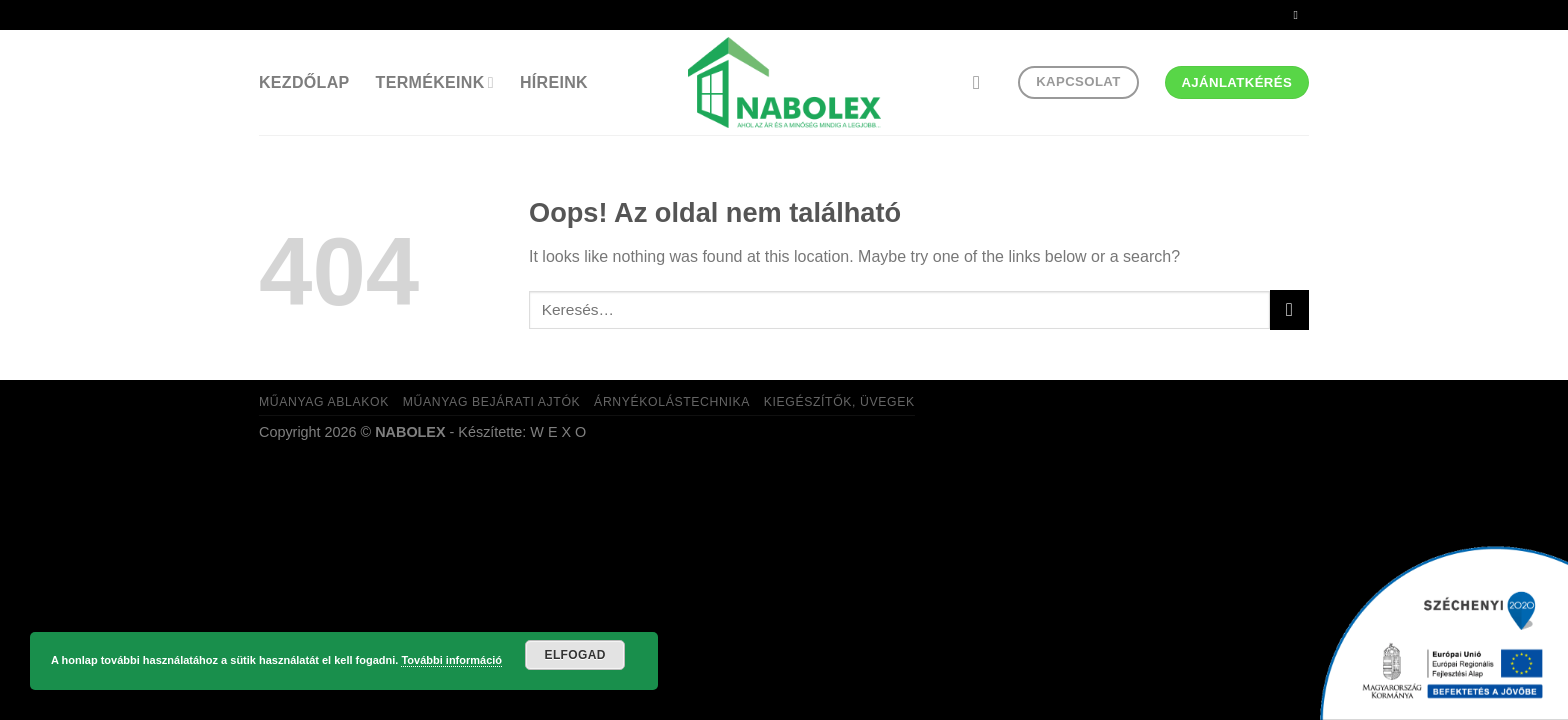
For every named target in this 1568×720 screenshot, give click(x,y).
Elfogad (575, 655)
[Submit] (1289, 309)
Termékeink (435, 82)
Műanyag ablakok (324, 402)
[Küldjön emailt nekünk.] (1299, 15)
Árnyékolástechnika (672, 402)
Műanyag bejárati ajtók (492, 402)
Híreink (554, 82)
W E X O (558, 432)
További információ (451, 660)
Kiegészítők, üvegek (839, 402)
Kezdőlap (304, 82)
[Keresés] (982, 82)
